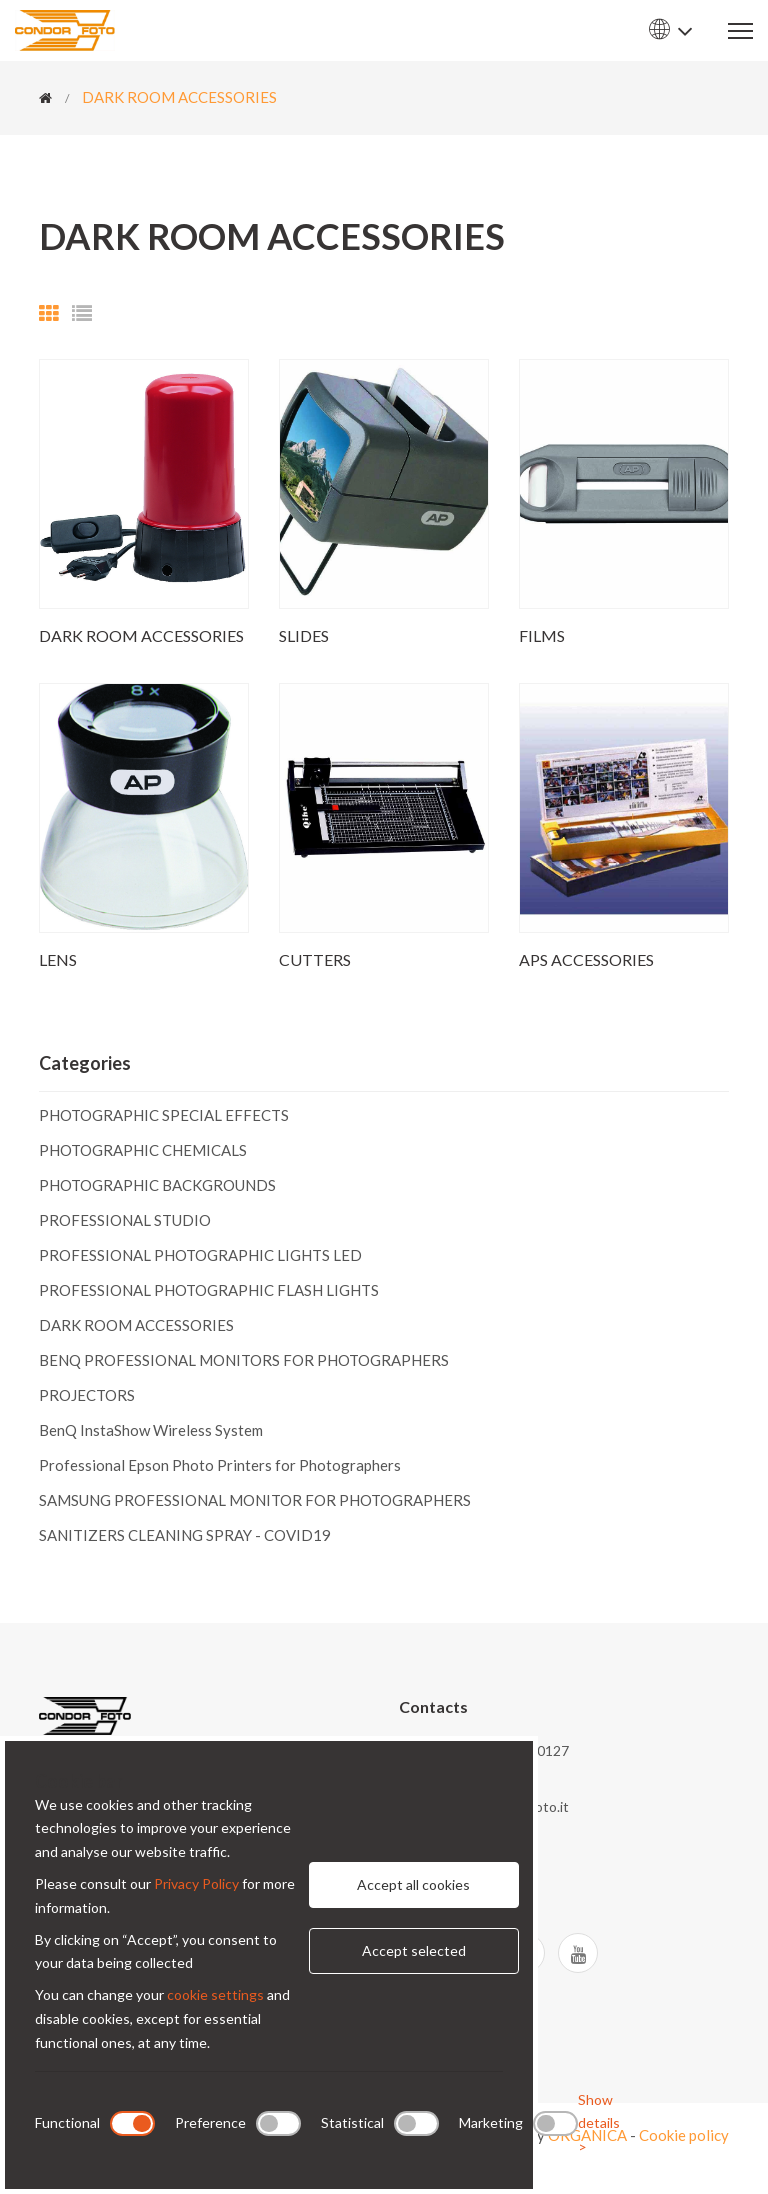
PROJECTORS (87, 1395)
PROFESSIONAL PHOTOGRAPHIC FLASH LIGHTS (209, 1290)
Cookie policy (684, 2135)
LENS (58, 959)
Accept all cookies (413, 1884)
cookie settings (215, 1994)
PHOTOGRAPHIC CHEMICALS (143, 1150)
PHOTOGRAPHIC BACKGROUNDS (157, 1185)
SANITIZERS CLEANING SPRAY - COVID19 (185, 1534)
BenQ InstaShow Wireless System (151, 1430)
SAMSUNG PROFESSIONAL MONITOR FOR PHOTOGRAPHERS (255, 1500)
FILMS (542, 635)
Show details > (599, 2123)
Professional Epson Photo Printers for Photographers (220, 1465)
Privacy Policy (196, 1883)
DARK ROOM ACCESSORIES (179, 97)
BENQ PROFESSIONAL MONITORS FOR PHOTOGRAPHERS (244, 1360)
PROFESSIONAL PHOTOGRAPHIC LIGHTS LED (200, 1255)
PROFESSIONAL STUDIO (125, 1220)
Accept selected (414, 1950)
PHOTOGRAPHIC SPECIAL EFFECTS (164, 1116)
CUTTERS (315, 959)
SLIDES (304, 635)
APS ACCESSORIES (586, 959)
